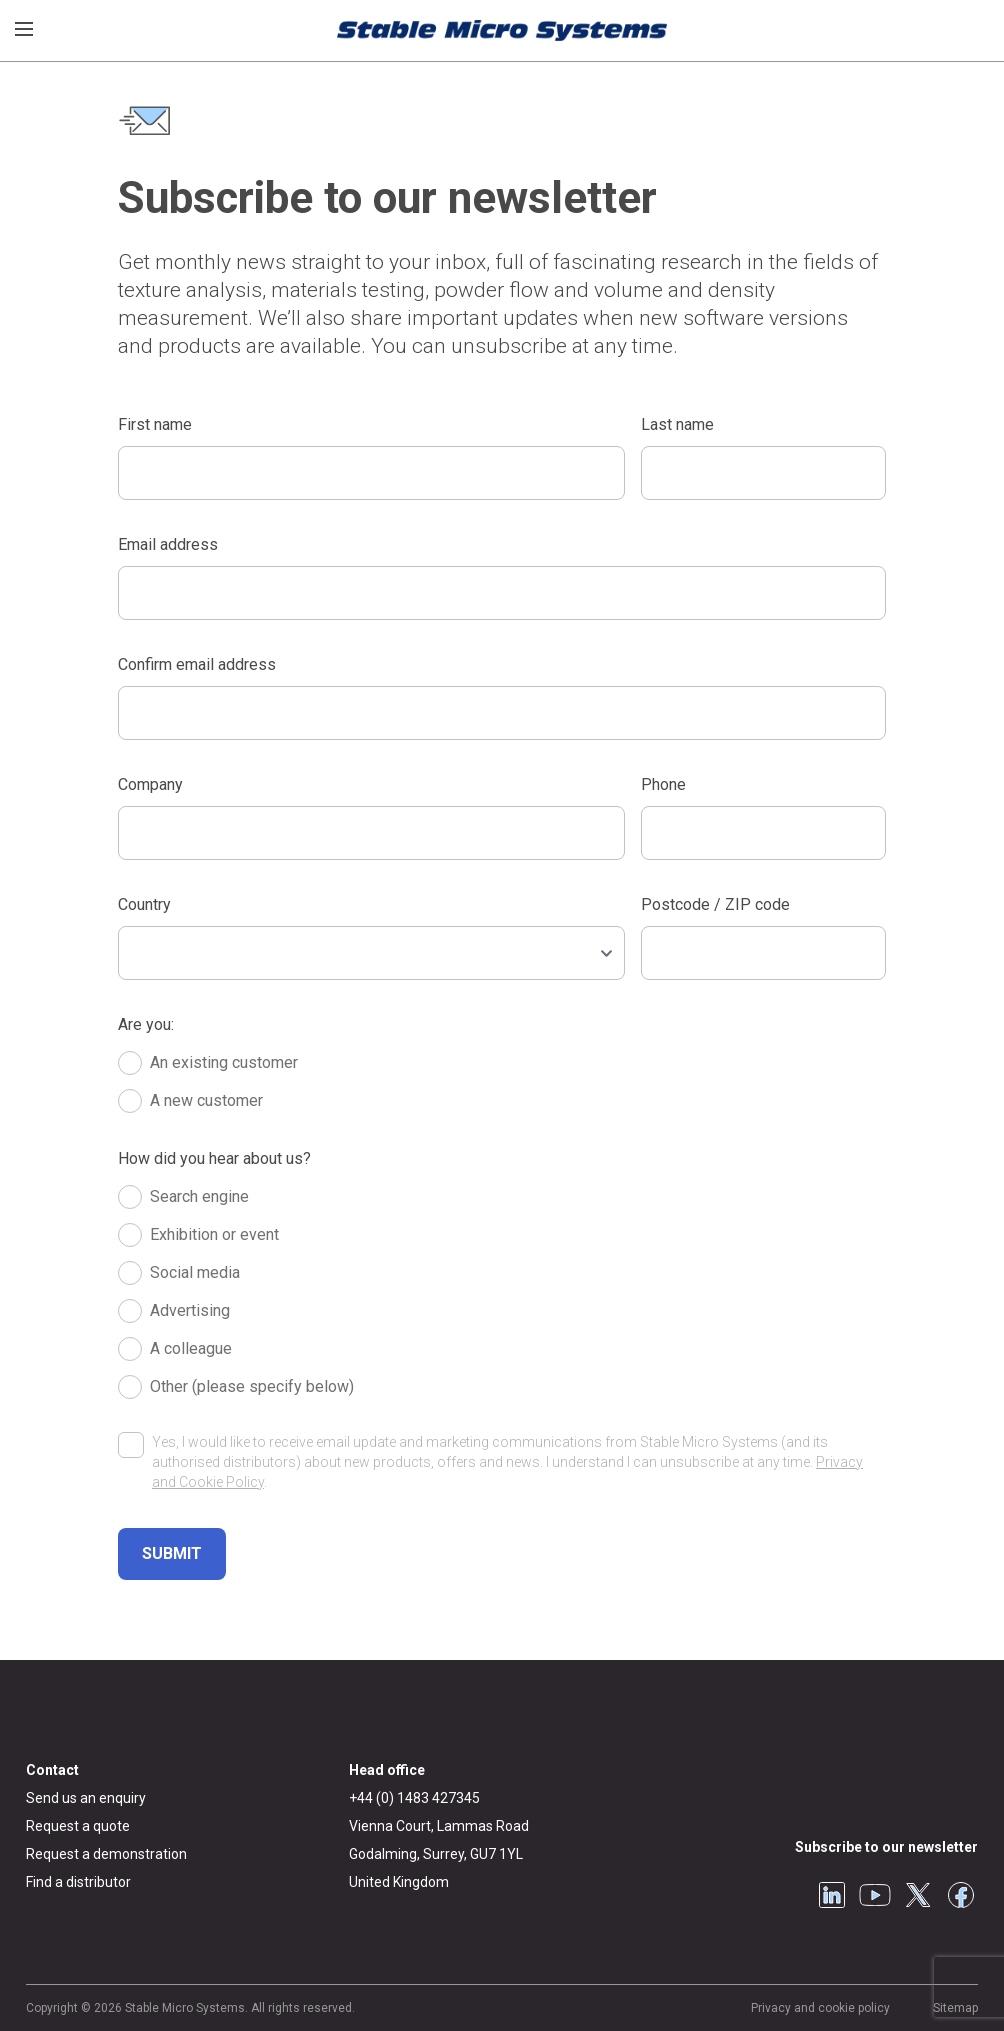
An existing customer (224, 1062)
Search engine (199, 1196)
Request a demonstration (106, 1854)
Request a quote (78, 1826)
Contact (52, 1770)
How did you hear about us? (214, 1158)
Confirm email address (197, 664)
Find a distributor (78, 1882)
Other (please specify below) (252, 1386)
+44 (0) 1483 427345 (414, 1798)
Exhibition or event (214, 1234)
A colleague (191, 1348)
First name (155, 424)
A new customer (206, 1100)
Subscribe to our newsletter (886, 1847)
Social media (195, 1272)
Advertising (190, 1310)
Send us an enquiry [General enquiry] (86, 1798)
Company (150, 784)
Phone (663, 784)
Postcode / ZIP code (715, 904)
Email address (168, 544)
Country (144, 904)
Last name (677, 424)
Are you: (146, 1024)
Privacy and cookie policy (820, 2008)
